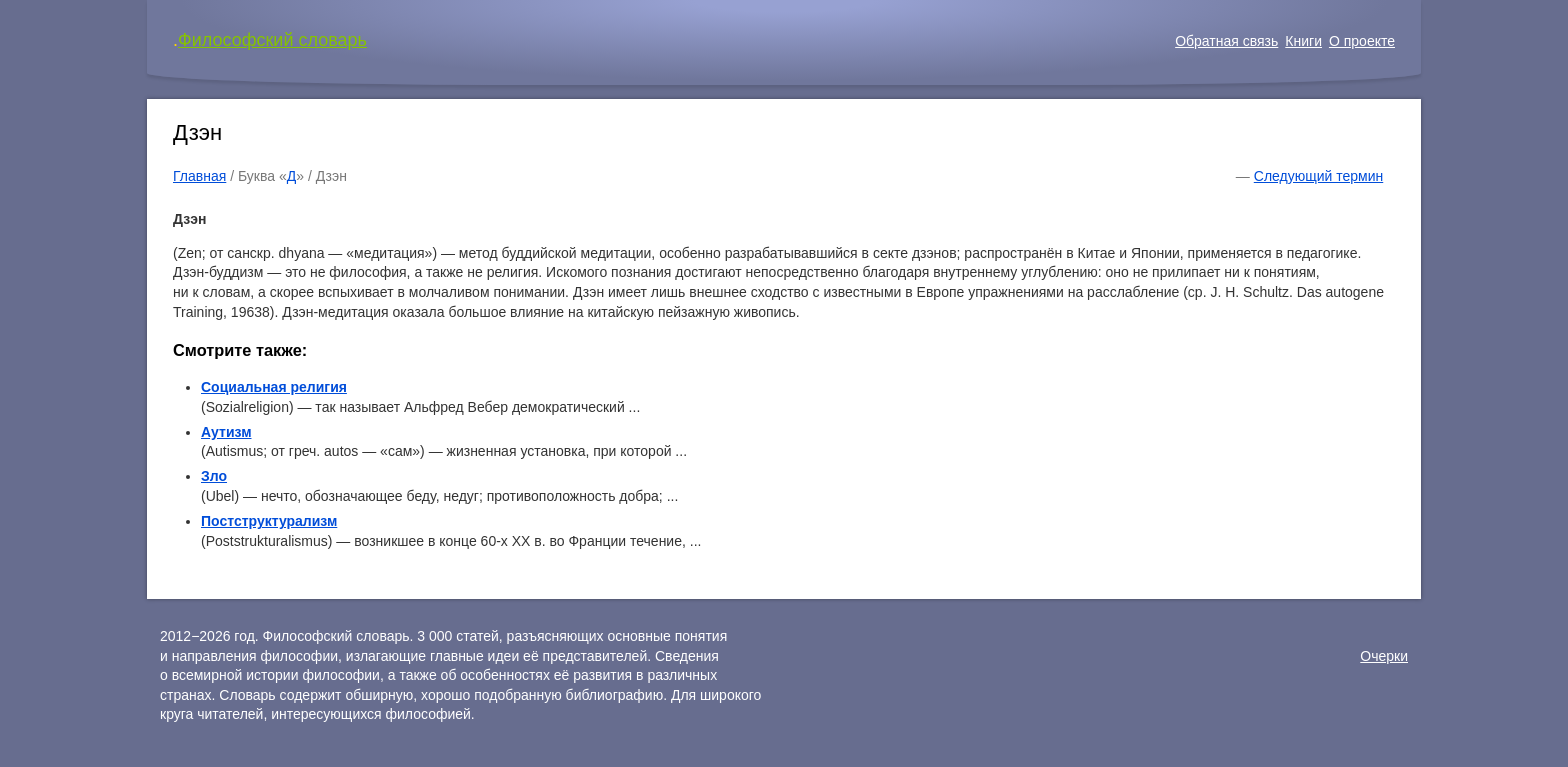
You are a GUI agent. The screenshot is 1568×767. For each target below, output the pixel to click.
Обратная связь (1226, 41)
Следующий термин (1318, 176)
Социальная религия (274, 387)
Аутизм (226, 432)
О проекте (1362, 41)
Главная (199, 176)
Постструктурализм (269, 521)
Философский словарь (272, 40)
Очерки (1384, 656)
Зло (214, 476)
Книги (1303, 41)
